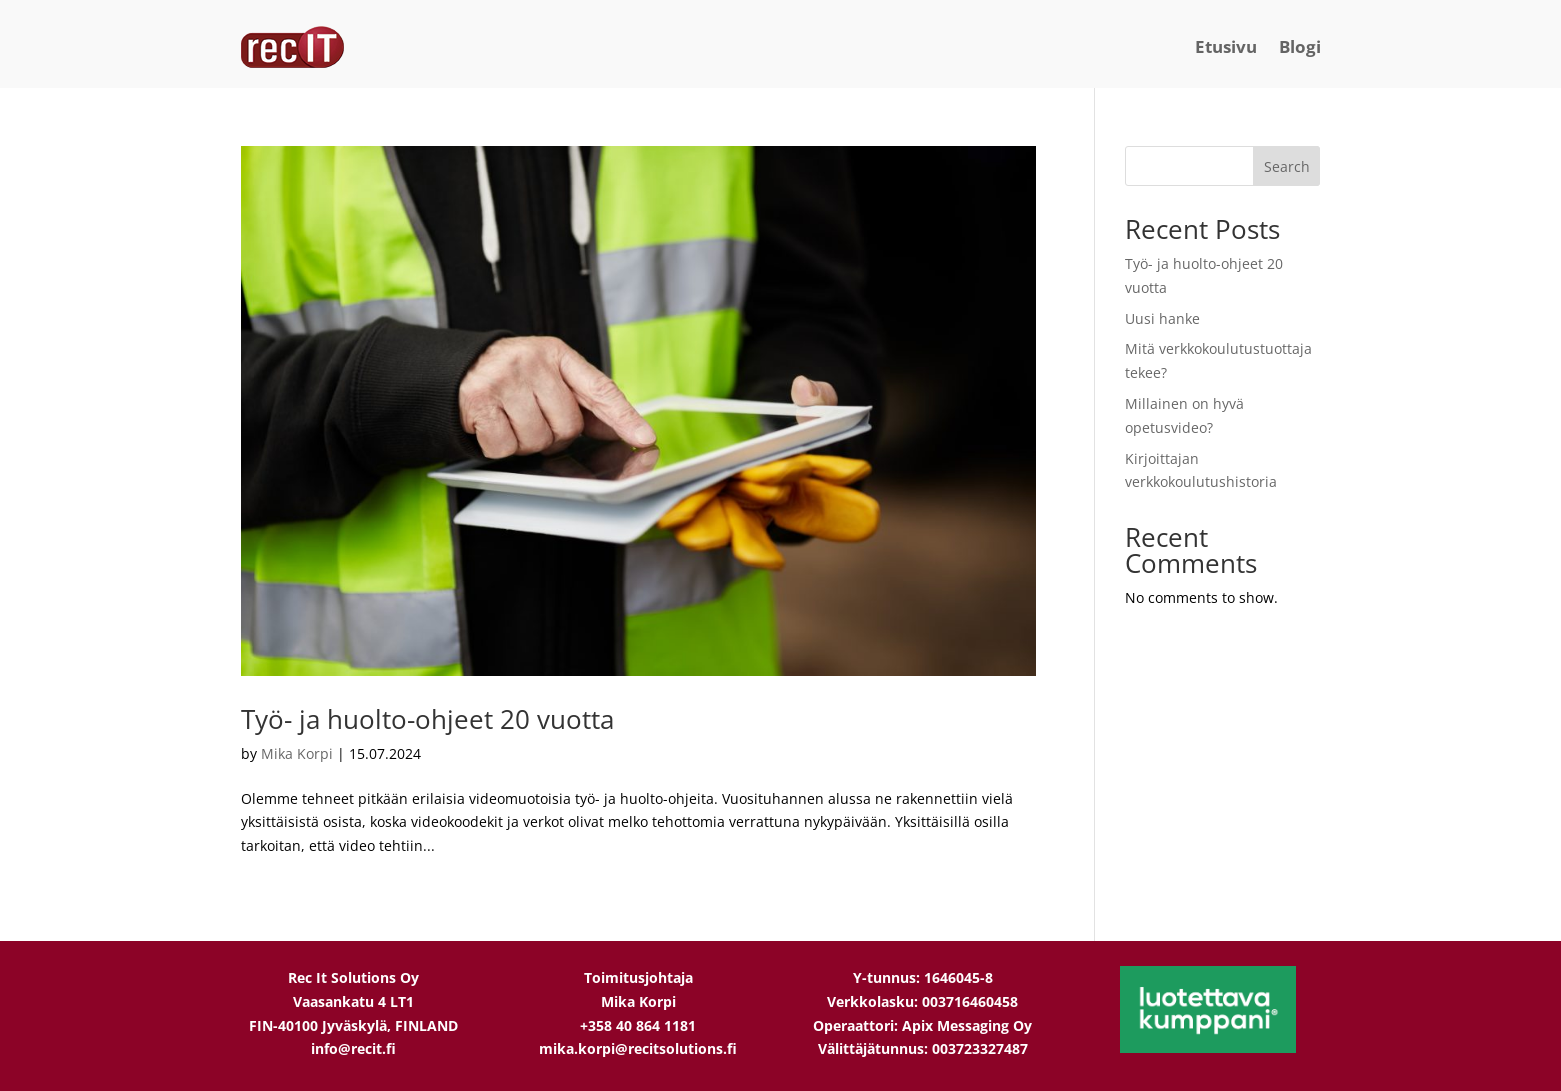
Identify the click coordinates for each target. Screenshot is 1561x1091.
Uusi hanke (1162, 318)
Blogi (1300, 46)
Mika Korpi (297, 753)
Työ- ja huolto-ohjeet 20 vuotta (427, 719)
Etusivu (1226, 46)
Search (1287, 166)
